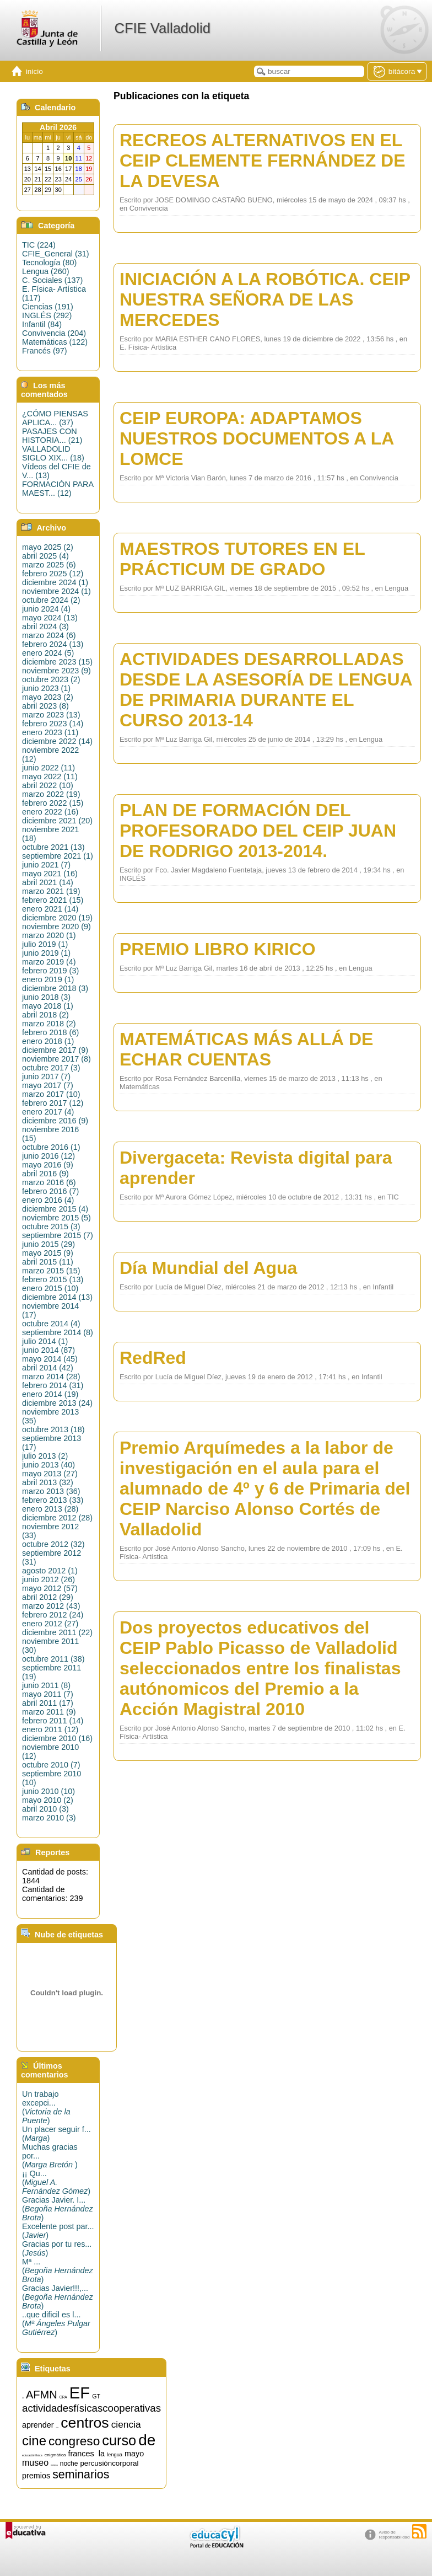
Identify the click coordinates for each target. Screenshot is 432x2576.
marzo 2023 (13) (51, 714)
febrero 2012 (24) (52, 1614)
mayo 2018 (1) (47, 1006)
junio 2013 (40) (48, 1464)
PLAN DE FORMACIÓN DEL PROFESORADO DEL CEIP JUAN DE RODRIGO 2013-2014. (258, 830)
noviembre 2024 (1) (56, 591)
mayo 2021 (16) (50, 873)
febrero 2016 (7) (50, 1191)
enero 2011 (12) (50, 1729)
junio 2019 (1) (46, 953)
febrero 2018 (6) (50, 1032)
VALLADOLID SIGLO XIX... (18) (53, 453)
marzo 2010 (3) (49, 1817)
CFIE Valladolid (162, 28)
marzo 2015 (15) (51, 1270)
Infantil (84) (42, 324)
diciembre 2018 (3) (55, 988)
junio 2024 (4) (46, 608)
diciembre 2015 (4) (55, 1208)
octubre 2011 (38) (53, 1658)
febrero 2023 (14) (52, 723)
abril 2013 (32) (47, 1482)
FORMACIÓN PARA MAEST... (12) (57, 488)
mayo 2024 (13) (50, 617)
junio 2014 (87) (48, 1350)
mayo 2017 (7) (47, 1085)
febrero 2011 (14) (52, 1720)
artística (57, 2427)
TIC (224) (39, 244)
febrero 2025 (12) (52, 573)
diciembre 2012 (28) (57, 1517)
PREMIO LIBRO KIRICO (218, 949)
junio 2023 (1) (46, 688)
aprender (38, 2424)
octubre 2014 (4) (51, 1323)
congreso (74, 2441)
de (146, 2440)
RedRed (153, 1358)
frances (81, 2453)
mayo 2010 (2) (47, 1800)
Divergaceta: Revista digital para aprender (256, 1168)
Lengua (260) (45, 271)
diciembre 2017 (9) (55, 1050)
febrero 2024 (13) (52, 644)
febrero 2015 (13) (52, 1279)
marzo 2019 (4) (49, 961)
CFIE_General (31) (55, 253)
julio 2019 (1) (45, 944)
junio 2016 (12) (48, 1156)
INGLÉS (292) (47, 315)
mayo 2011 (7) (47, 1694)
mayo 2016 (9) (47, 1164)
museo (35, 2462)
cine (34, 2440)
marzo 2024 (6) (49, 635)
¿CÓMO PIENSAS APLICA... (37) (55, 418)
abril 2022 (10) (47, 785)
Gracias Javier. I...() (57, 2208)
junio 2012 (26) (48, 1579)
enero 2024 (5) (48, 653)
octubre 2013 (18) (53, 1429)
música (54, 2464)
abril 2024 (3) (45, 626)
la (102, 2453)
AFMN (41, 2394)
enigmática (55, 2454)
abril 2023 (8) (45, 705)
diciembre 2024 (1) (55, 582)
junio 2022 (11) (48, 767)
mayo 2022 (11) (50, 776)
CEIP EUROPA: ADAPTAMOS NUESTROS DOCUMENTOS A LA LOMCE (256, 438)
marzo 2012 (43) (51, 1606)
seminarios (80, 2474)
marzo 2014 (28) (51, 1376)
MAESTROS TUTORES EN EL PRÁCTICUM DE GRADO (242, 559)
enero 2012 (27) (50, 1623)
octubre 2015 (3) (51, 1226)
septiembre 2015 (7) (57, 1235)
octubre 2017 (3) (51, 1067)
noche (69, 2463)
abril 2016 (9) (45, 1173)
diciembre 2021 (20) (57, 820)
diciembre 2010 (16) (57, 1738)
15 (23, 2398)
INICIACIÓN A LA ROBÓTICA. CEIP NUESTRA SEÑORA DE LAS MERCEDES (265, 299)
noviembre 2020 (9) (56, 926)
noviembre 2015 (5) (56, 1217)
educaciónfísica (32, 2455)
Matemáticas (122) (55, 342)
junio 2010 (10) (48, 1791)
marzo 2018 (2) (49, 1023)
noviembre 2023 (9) (56, 670)
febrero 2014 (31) (52, 1385)
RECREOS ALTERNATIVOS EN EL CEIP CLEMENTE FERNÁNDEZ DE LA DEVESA (263, 160)
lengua (114, 2454)
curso (119, 2440)
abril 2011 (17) (47, 1703)
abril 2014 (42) (47, 1367)
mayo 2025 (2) (47, 547)
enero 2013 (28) (50, 1508)
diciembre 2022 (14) (57, 741)
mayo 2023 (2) (47, 697)
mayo (134, 2453)
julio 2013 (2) (45, 1456)
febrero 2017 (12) (52, 1103)
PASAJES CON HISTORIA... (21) (52, 435)
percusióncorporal (109, 2463)
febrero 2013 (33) (52, 1500)
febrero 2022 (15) (52, 803)
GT (96, 2396)
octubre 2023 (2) (51, 679)
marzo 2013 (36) (51, 1491)
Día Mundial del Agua (208, 1268)
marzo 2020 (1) (49, 935)
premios (36, 2475)
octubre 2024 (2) (51, 600)
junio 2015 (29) (48, 1244)
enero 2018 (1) (48, 1041)
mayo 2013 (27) (50, 1473)
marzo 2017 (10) (51, 1094)
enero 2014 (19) (50, 1394)
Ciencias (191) (47, 306)
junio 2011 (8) (46, 1685)
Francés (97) (44, 350)
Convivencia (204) (54, 333)
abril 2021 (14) (47, 882)
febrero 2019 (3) (50, 970)
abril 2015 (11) (47, 1261)
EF (79, 2393)
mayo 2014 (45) (50, 1358)
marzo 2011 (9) (49, 1711)
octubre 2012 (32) (53, 1544)
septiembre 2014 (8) (57, 1332)
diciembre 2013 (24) (57, 1403)
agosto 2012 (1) (50, 1570)
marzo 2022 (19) (51, 794)
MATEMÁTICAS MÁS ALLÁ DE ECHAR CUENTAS (246, 1049)
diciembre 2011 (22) (57, 1632)
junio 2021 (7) (46, 864)
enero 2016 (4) (48, 1200)
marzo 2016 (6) (49, 1182)
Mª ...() (57, 2270)
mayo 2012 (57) (50, 1588)
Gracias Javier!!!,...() (57, 2297)
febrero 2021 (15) (52, 900)
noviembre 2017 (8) (56, 1058)
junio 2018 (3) (46, 997)
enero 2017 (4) (48, 1111)
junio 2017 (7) (46, 1076)
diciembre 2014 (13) (57, 1297)
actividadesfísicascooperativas (91, 2408)
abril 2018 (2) (45, 1014)
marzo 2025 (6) (49, 564)
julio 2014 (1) (45, 1341)
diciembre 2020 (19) (57, 917)
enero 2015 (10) (50, 1288)
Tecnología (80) (49, 262)
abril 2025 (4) (45, 555)
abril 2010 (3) (45, 1808)
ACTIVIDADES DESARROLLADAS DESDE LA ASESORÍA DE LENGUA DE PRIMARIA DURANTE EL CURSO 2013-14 (266, 689)
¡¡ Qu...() (56, 2182)
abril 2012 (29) (47, 1597)
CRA (63, 2397)
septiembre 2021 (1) (57, 855)
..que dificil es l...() (56, 2323)
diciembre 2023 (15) (57, 661)
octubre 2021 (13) (53, 847)
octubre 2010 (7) (51, 1764)
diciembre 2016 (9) (55, 1120)
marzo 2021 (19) (51, 891)
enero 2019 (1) (48, 979)
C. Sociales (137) (52, 280)
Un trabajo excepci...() (46, 2107)
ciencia (126, 2424)
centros (85, 2422)
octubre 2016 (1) (51, 1147)
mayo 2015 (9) (47, 1253)
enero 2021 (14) (50, 908)
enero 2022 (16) (50, 811)
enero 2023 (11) (50, 732)
